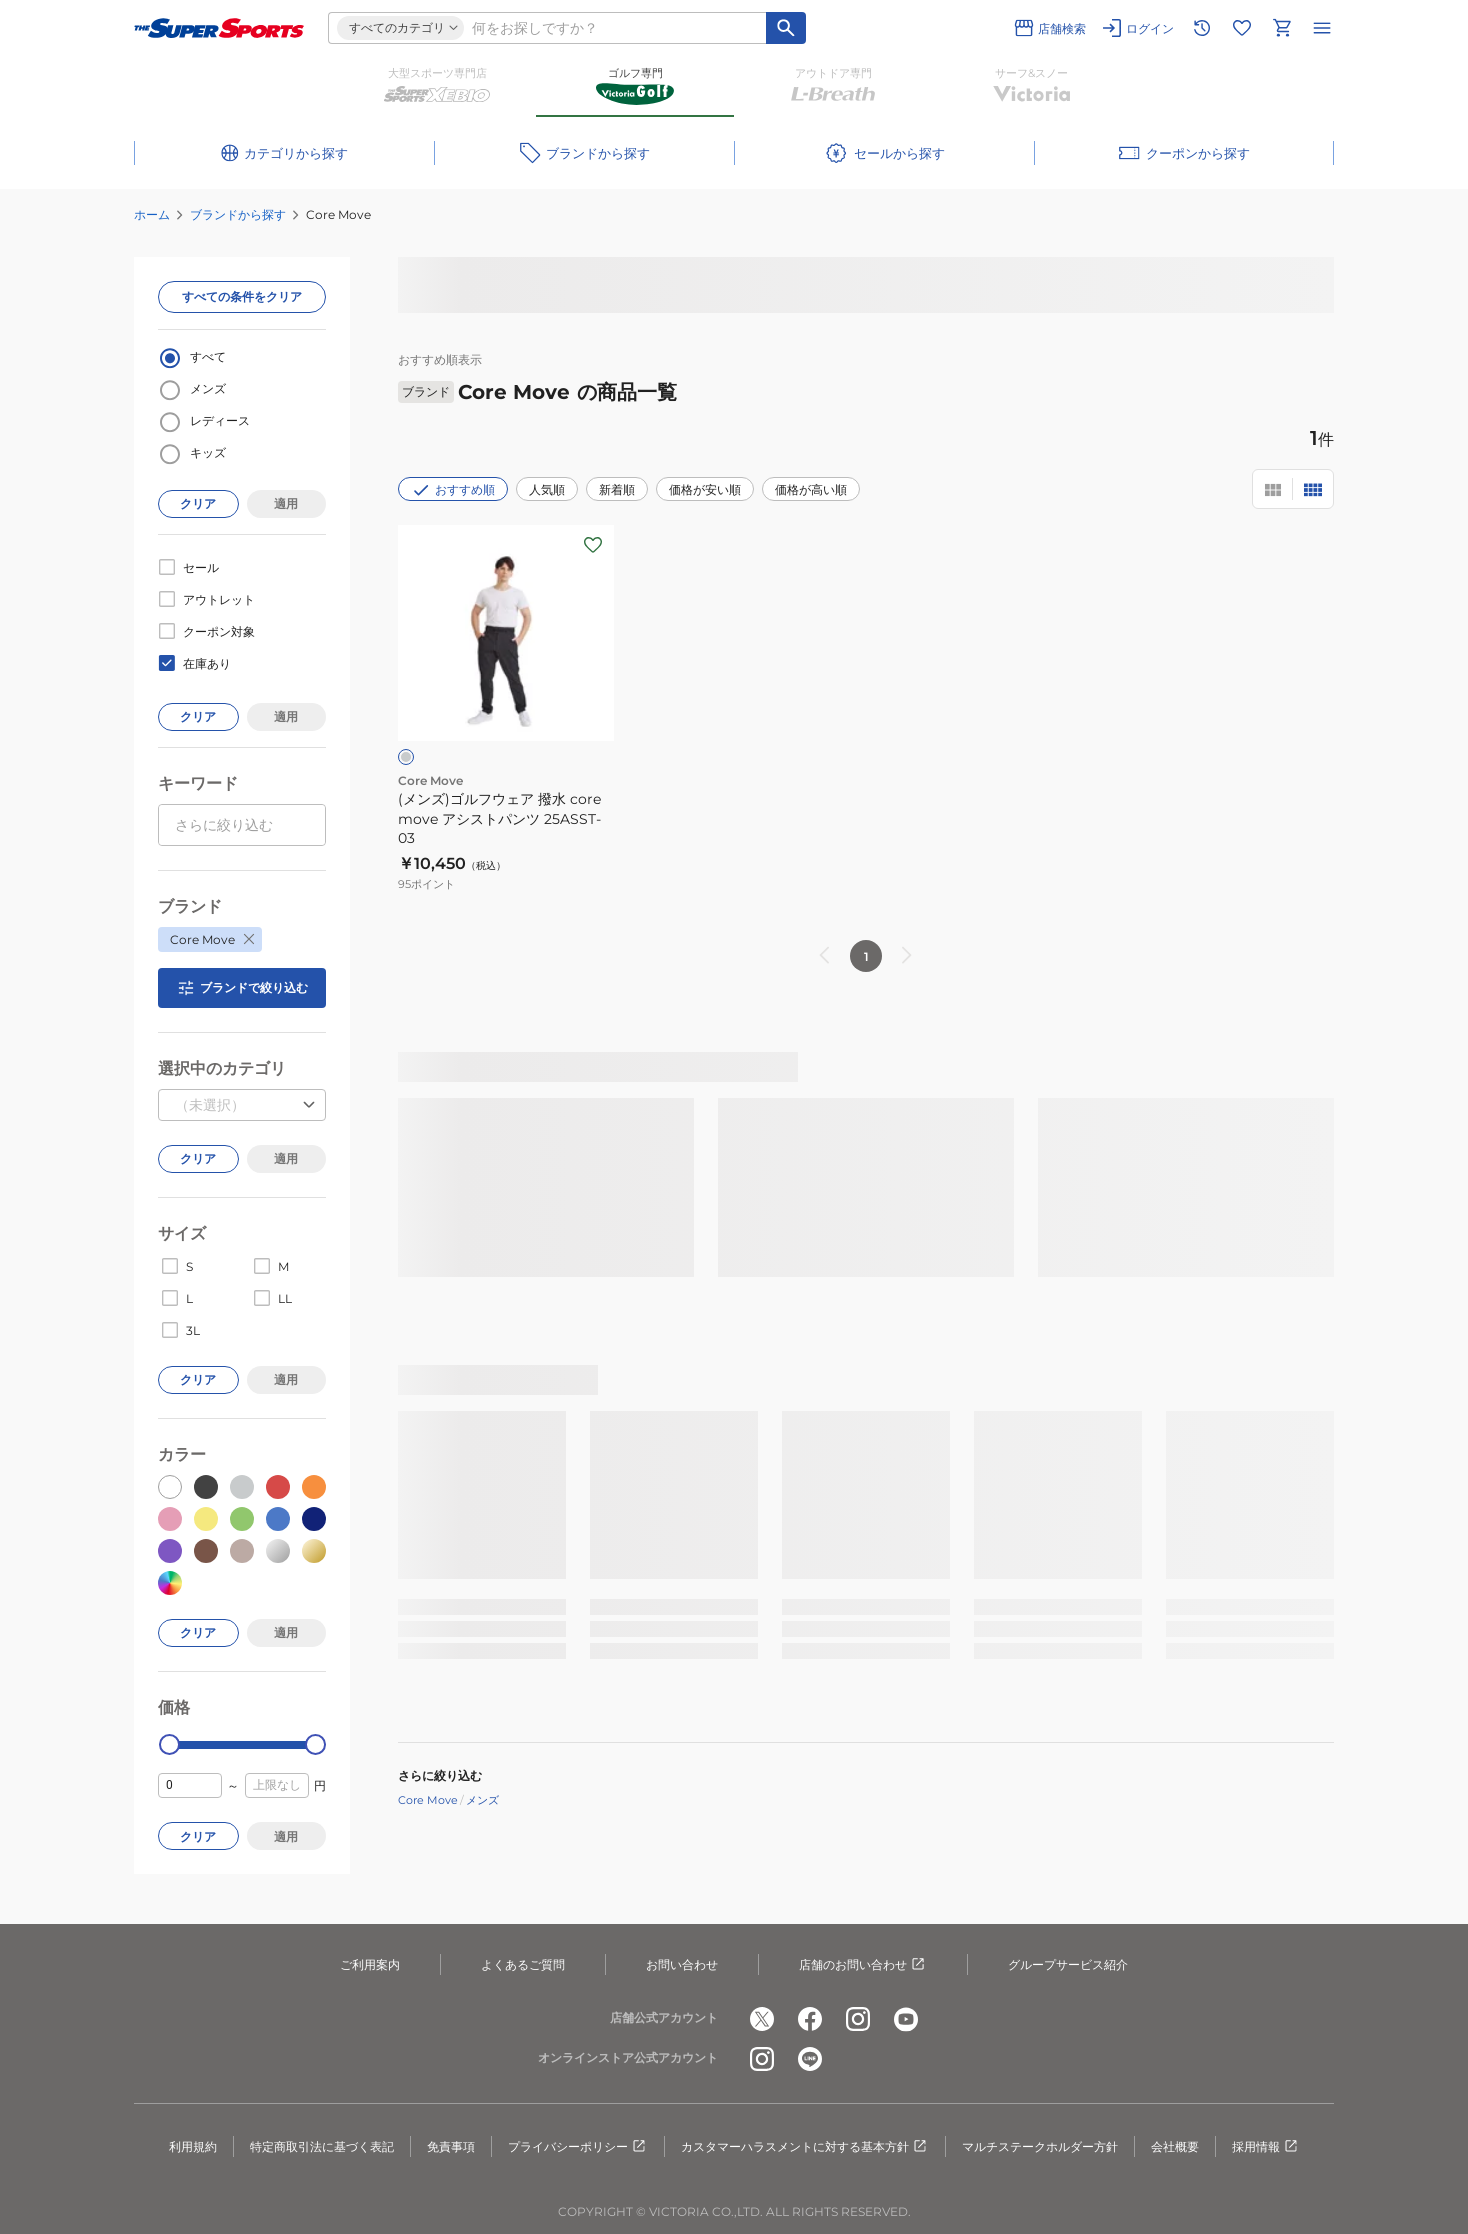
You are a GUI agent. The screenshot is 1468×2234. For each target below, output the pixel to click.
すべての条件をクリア (242, 296)
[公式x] (762, 2019)
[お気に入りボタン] (593, 545)
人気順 (547, 489)
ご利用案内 (370, 1964)
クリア (198, 503)
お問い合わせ (682, 1964)
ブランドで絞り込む (242, 988)
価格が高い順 (811, 489)
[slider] (169, 1744)
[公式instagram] (858, 2019)
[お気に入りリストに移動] (1242, 28)
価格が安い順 (705, 489)
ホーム (152, 214)
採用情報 (1266, 2147)
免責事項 (451, 2146)
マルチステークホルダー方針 (1040, 2146)
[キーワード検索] (786, 28)
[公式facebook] (810, 2019)
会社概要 (1175, 2146)
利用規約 (193, 2146)
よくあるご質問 (523, 1964)
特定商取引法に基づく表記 (322, 2146)
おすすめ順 (453, 490)
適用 (286, 503)
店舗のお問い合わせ (863, 1965)
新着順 (617, 489)
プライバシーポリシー (578, 2147)
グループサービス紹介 (1068, 1964)
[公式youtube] (906, 2019)
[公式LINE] (810, 2059)
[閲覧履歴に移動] (1202, 28)
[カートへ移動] (1282, 28)
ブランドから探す (238, 214)
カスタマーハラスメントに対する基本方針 (805, 2147)
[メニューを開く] (1322, 28)
